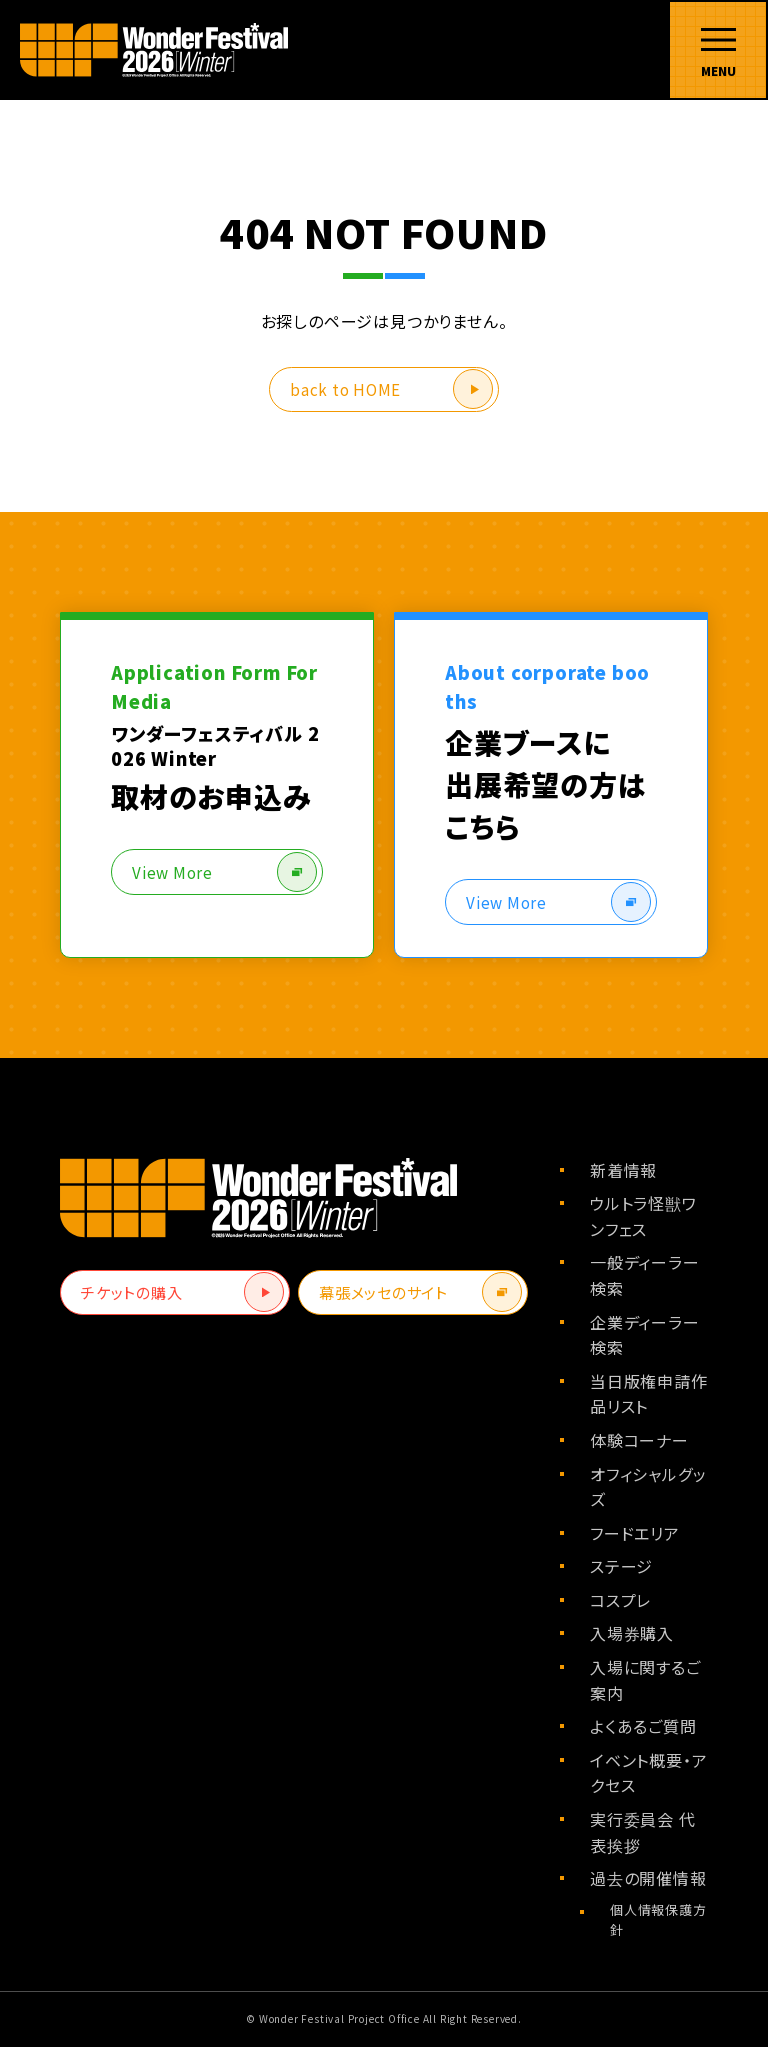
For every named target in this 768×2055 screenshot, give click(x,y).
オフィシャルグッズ (648, 1495)
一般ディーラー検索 (645, 1284)
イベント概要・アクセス (648, 1781)
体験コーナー (639, 1449)
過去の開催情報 (648, 1887)
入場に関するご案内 (645, 1689)
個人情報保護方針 (658, 1927)
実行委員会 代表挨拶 (643, 1841)
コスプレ (620, 1609)
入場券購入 (632, 1642)
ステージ (621, 1575)
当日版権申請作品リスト (649, 1402)
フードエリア (635, 1541)
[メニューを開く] (718, 50)
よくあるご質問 (643, 1735)
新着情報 (623, 1178)
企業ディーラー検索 (645, 1343)
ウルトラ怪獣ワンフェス (643, 1225)
